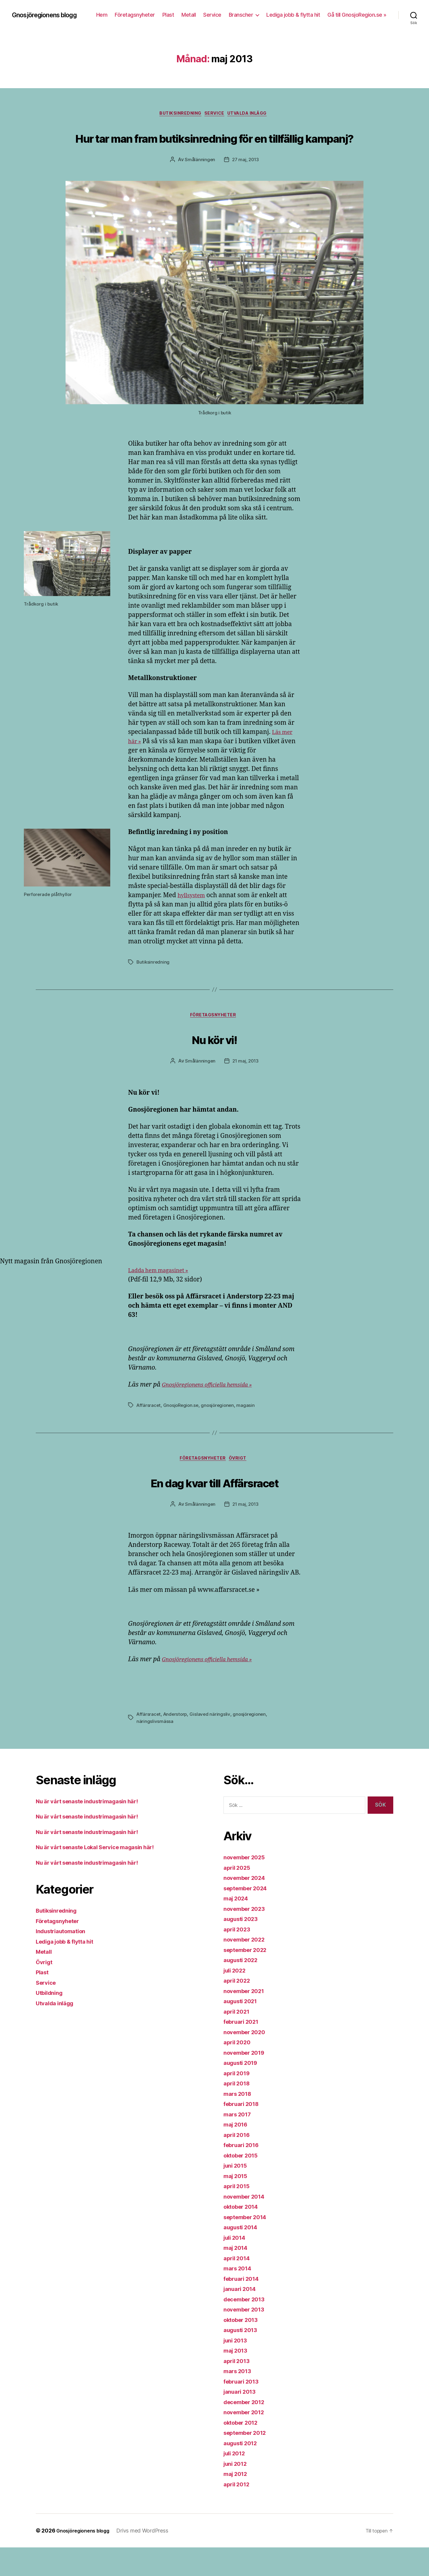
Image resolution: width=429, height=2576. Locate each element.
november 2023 (247, 1937)
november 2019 (247, 2081)
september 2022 (248, 1978)
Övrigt (241, 1486)
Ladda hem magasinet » (163, 1297)
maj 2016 (237, 2153)
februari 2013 (243, 2409)
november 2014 (247, 2224)
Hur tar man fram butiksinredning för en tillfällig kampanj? (214, 150)
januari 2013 (241, 2420)
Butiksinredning (177, 117)
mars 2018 (239, 2122)
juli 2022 (236, 1998)
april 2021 (238, 2039)
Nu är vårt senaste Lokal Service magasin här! (104, 1875)
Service (279, 11)
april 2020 (238, 2070)
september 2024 (248, 1916)
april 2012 (238, 2512)
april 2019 (238, 2101)
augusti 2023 (243, 1947)
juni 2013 (237, 2368)
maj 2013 (237, 2379)
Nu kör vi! (214, 1064)
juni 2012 (237, 2492)
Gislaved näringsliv (212, 1743)
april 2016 (238, 2163)
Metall (255, 11)
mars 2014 (239, 2296)
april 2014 (238, 2286)
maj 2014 (237, 2276)
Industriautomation (64, 1959)
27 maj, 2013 (245, 185)
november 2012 (246, 2440)
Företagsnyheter (201, 11)
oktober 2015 (243, 2183)
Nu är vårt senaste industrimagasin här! (94, 1829)
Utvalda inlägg (252, 117)
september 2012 (248, 2461)
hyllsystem (193, 921)
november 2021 (246, 2019)
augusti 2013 (242, 2358)
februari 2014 (243, 2307)
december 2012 (247, 2430)
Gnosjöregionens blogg (39, 16)
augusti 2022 (243, 1988)
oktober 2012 (243, 2450)
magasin (249, 1432)
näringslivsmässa (154, 1750)
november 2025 (247, 1885)
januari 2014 (242, 2317)
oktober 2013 (243, 2348)
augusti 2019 (243, 2091)
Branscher (307, 11)
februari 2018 (243, 2132)
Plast (234, 11)
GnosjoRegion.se (182, 1432)
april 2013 (238, 2389)
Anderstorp (176, 1743)
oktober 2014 (243, 2235)
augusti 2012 (242, 2471)
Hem (168, 11)
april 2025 (238, 1896)
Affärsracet (148, 1432)
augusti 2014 (243, 2255)
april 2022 (238, 2009)
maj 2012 (237, 2502)
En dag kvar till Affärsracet (214, 1509)
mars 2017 (239, 2142)
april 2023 (238, 1957)
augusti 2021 (242, 2029)
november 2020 (247, 2060)
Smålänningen (199, 185)
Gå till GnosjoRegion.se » (356, 20)
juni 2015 (237, 2194)
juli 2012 (236, 2481)
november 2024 (247, 1906)
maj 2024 (237, 1927)
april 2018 (238, 2111)
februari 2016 (243, 2173)
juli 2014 (236, 2265)
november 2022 (247, 1968)
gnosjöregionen (220, 1432)
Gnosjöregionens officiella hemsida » (214, 1412)
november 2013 (246, 2338)
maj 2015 (237, 2204)
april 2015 (238, 2214)
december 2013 (247, 2327)
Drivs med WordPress (149, 2559)
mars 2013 (239, 2399)
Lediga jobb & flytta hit (359, 11)
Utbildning (51, 2021)
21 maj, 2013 (246, 1088)
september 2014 (248, 2245)
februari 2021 (243, 2050)
